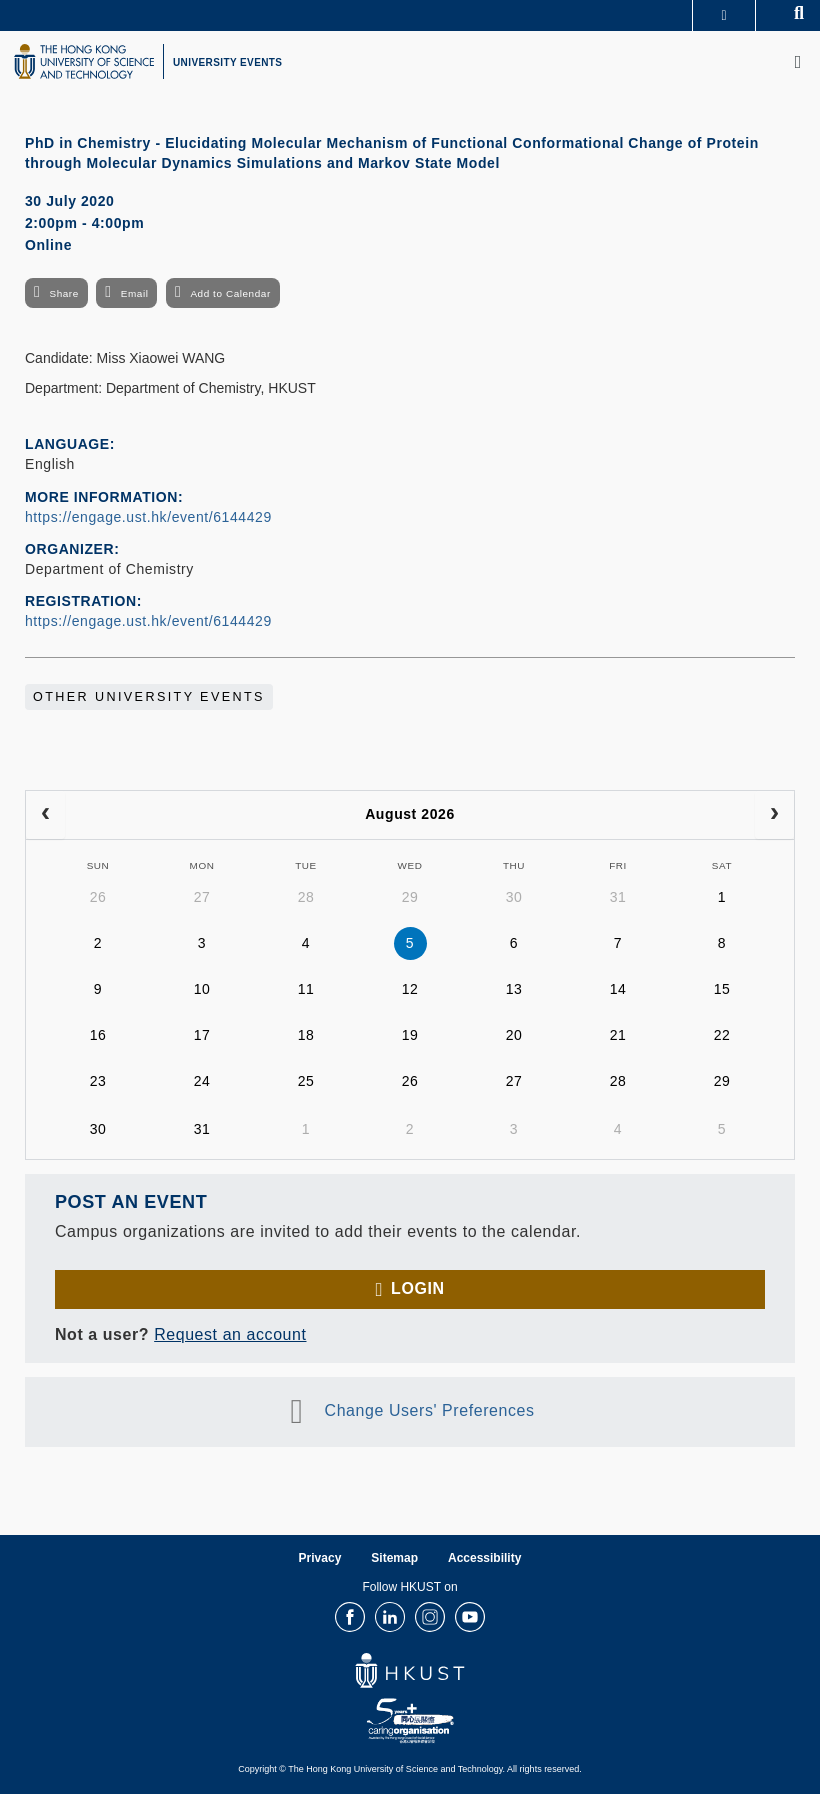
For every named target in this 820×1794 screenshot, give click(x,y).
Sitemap (394, 1558)
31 (618, 897)
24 (202, 1081)
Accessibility (484, 1558)
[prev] (45, 815)
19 (410, 1035)
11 (306, 989)
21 (618, 1035)
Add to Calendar (230, 293)
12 (410, 989)
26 (98, 897)
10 (202, 989)
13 (514, 989)
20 (514, 1035)
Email (135, 293)
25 (306, 1081)
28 (306, 897)
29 (410, 897)
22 (722, 1035)
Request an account (230, 1334)
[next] (774, 815)
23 (98, 1081)
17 (202, 1035)
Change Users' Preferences (430, 1410)
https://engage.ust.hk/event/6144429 (148, 517)
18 (306, 1035)
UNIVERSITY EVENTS (227, 62)
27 (202, 897)
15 (722, 989)
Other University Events (149, 697)
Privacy (320, 1558)
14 (618, 989)
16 (98, 1035)
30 (514, 897)
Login (417, 1288)
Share (63, 293)
